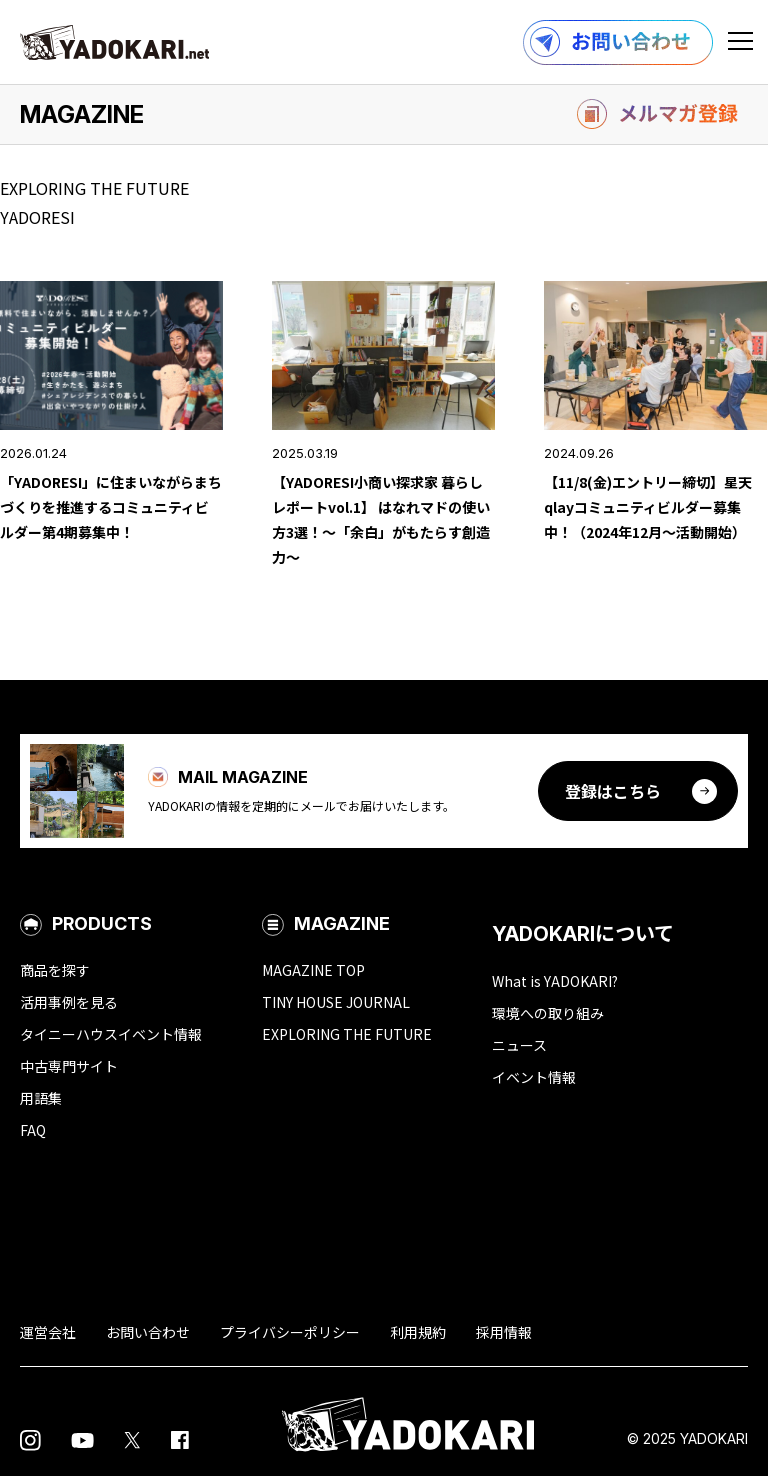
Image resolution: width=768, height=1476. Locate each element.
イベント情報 (534, 1077)
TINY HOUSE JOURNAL (336, 1002)
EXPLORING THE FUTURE (347, 1034)
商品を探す (55, 970)
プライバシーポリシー (290, 1332)
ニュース (519, 1045)
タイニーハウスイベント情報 (111, 1034)
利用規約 (418, 1332)
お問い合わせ (148, 1332)
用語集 (41, 1098)
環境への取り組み (548, 1013)
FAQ (33, 1130)
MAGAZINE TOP (313, 970)
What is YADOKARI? (555, 981)
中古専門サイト (69, 1066)
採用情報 (504, 1332)
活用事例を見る (69, 1002)
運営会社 (48, 1332)
